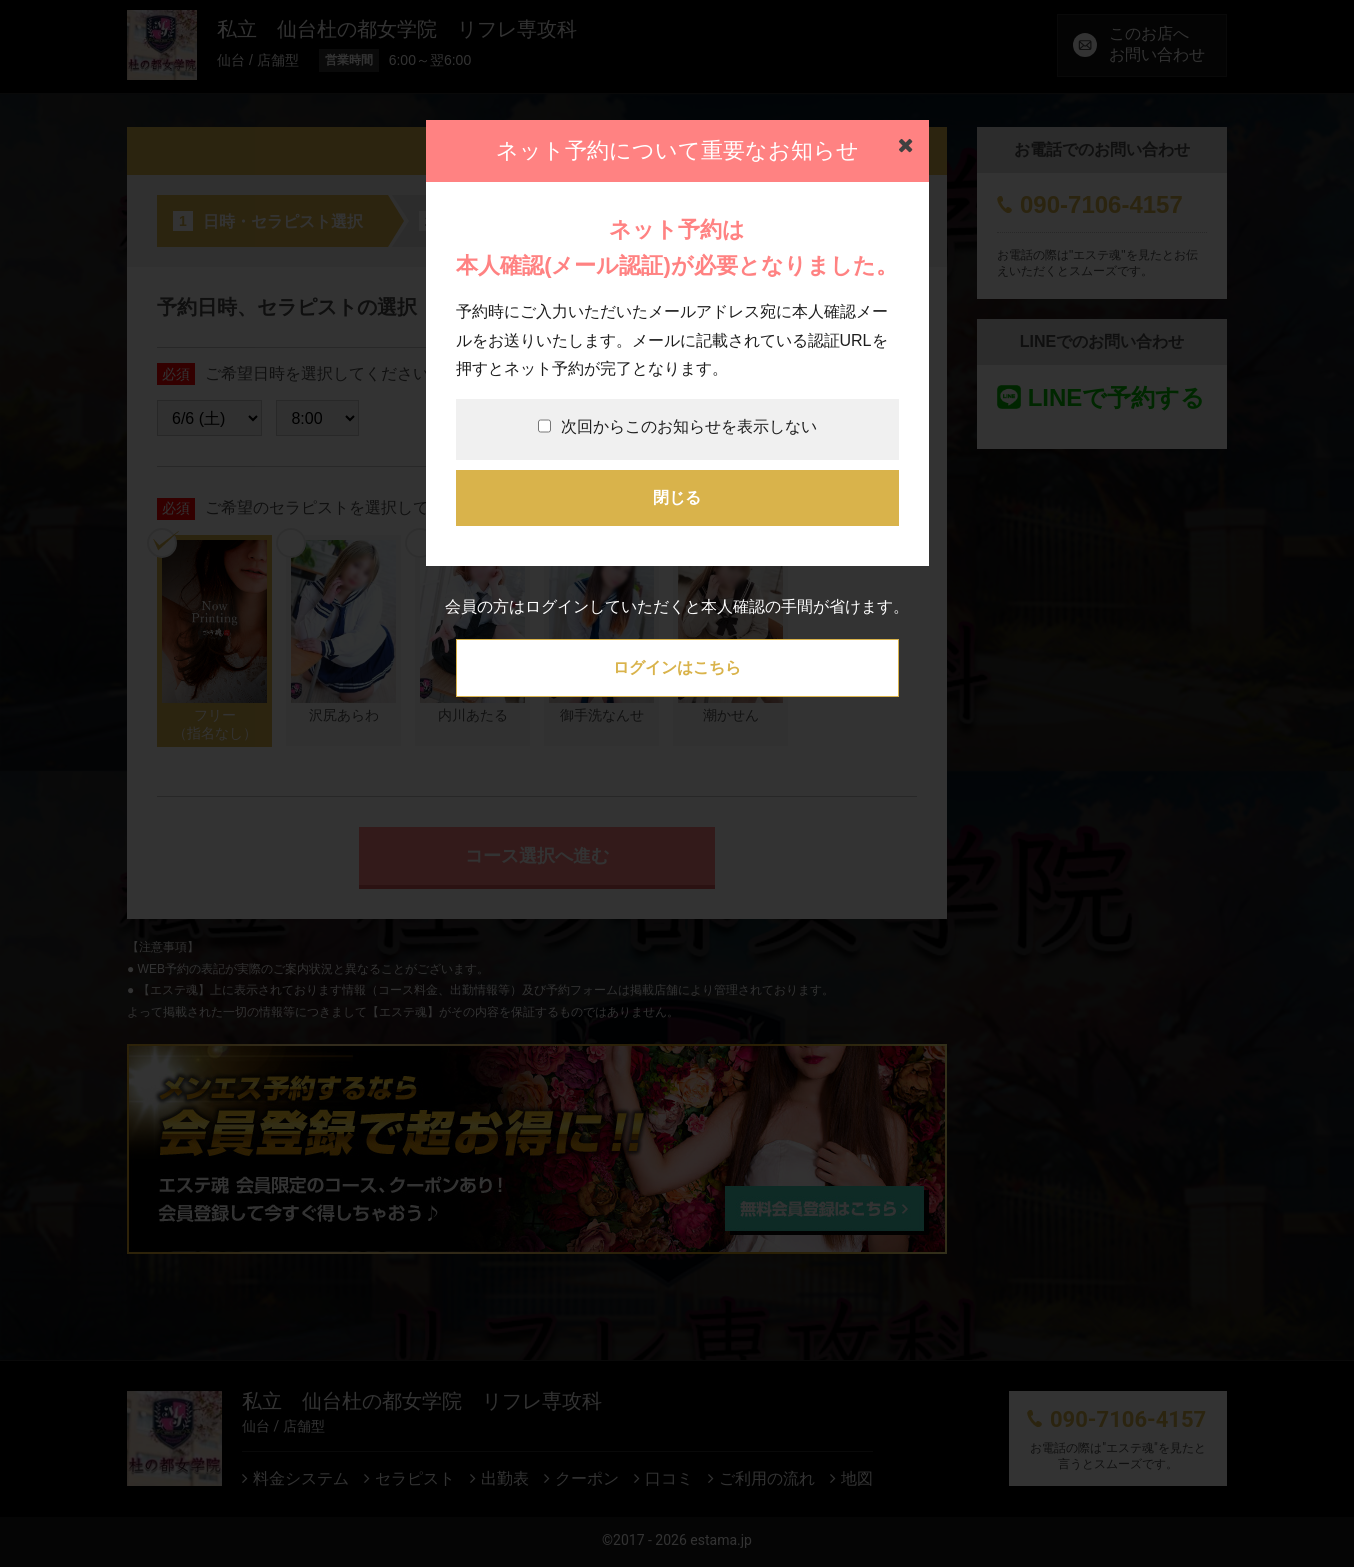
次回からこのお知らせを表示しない (677, 426)
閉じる (677, 497)
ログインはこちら (677, 667)
